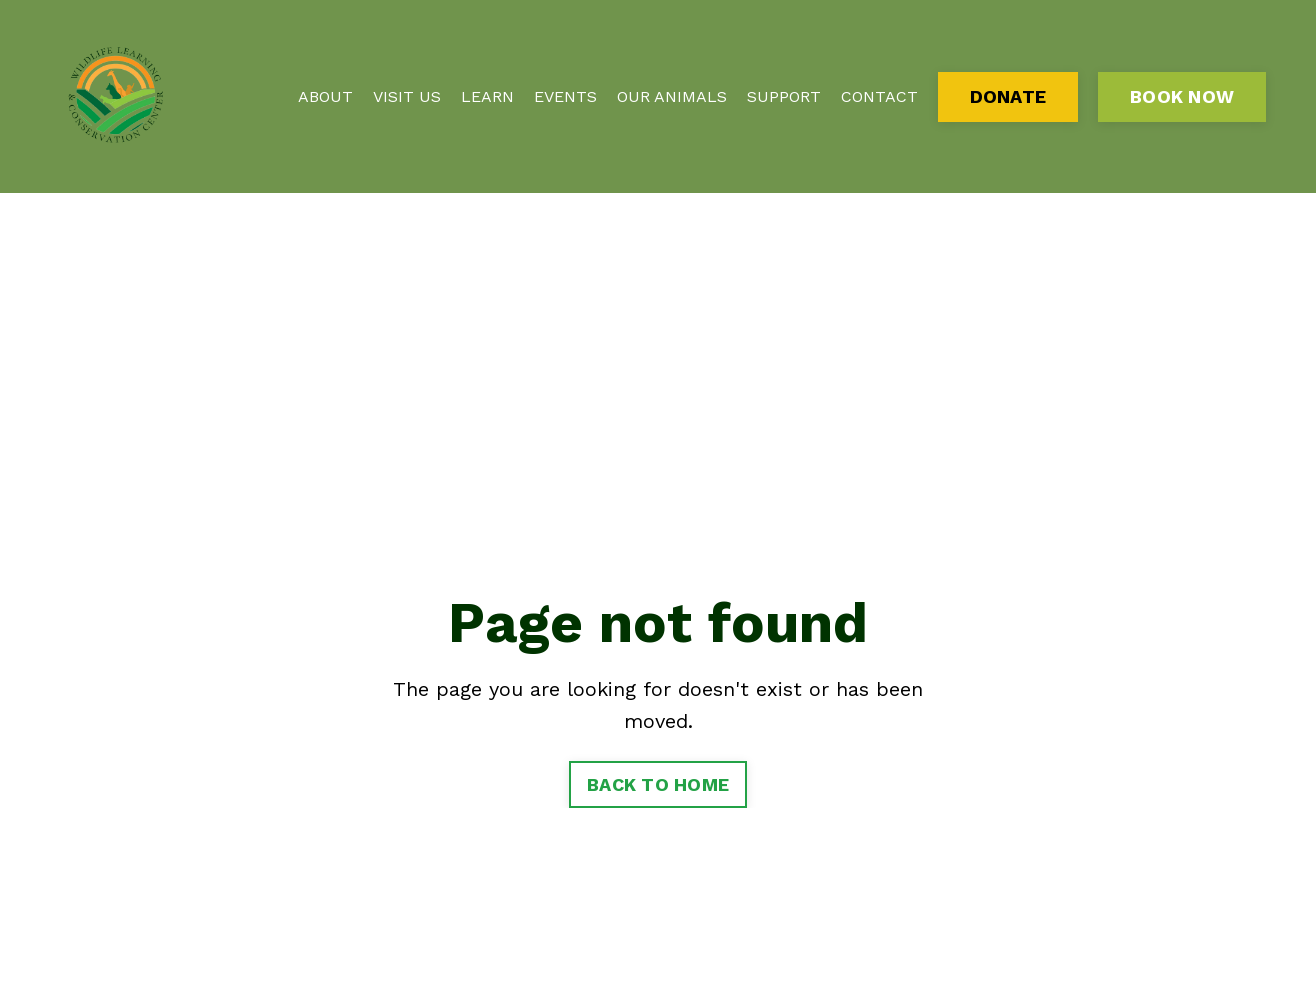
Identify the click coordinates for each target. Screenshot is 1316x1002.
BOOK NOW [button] (1182, 96)
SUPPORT (784, 96)
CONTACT (879, 96)
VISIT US (407, 96)
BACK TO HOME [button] (658, 784)
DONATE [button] (1008, 96)
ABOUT (325, 96)
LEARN (487, 96)
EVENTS (565, 96)
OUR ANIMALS (672, 96)
